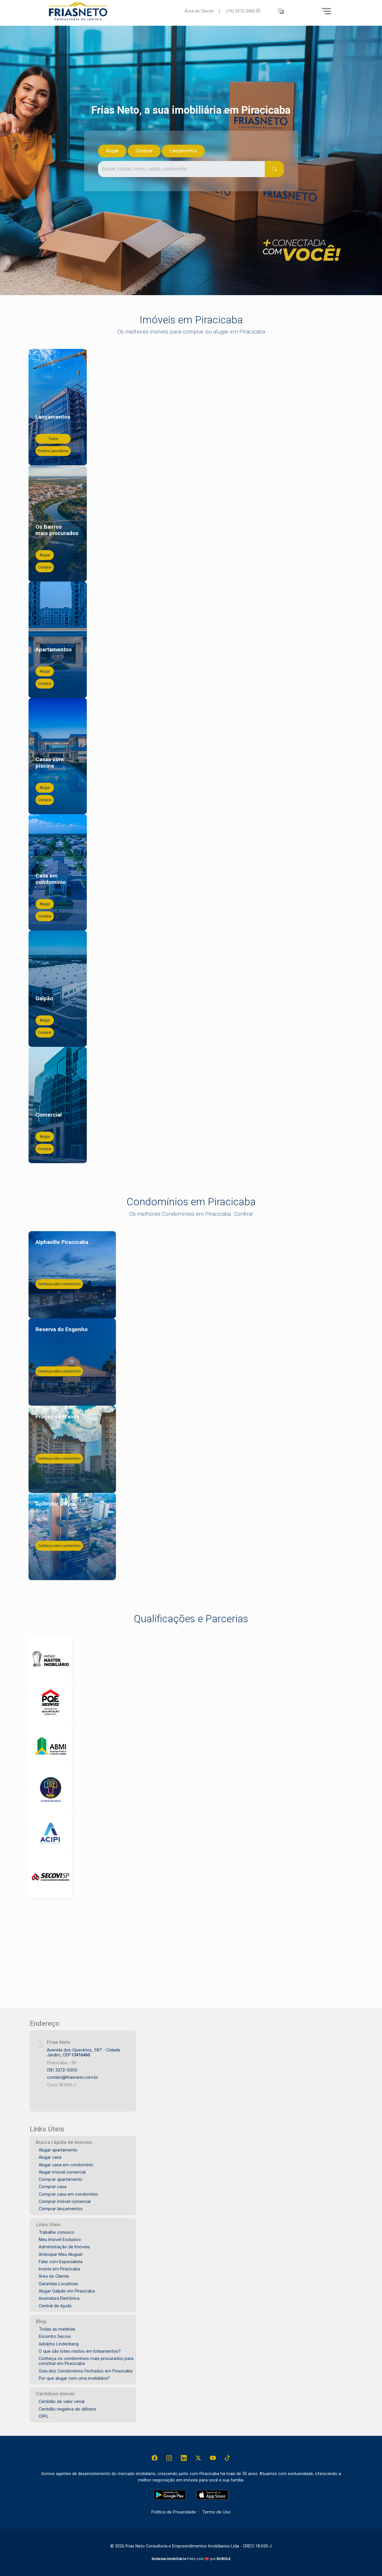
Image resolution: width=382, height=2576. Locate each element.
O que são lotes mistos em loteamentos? (80, 2351)
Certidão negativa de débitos (67, 2408)
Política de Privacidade (173, 2511)
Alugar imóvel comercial (62, 2171)
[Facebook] (154, 2458)
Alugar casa (50, 2157)
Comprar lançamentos (61, 2208)
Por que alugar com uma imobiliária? (74, 2378)
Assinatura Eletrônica (59, 2298)
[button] (281, 11)
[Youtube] (213, 2458)
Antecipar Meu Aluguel (60, 2254)
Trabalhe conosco (56, 2232)
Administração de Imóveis (64, 2246)
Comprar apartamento (60, 2179)
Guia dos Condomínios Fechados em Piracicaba (85, 2370)
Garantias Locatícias (58, 2283)
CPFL (44, 2416)
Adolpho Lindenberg (59, 2343)
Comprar (144, 151)
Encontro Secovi (55, 2336)
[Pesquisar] (274, 169)
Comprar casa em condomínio (68, 2194)
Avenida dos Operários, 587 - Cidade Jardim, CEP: (83, 2052)
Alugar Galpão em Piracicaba (67, 2290)
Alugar (112, 151)
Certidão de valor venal (61, 2401)
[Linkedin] (184, 2458)
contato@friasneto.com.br (72, 2077)
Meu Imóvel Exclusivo (60, 2239)
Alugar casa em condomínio (66, 2164)
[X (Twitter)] (198, 2458)
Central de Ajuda (55, 2305)
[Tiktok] (227, 2458)
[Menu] (326, 11)
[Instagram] (169, 2458)
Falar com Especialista (60, 2261)
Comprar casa (52, 2186)
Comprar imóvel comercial (65, 2201)
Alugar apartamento (58, 2149)
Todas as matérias (57, 2329)
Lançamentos (183, 151)
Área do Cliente (199, 10)
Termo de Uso (216, 2511)
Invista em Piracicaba (59, 2268)
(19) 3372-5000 (243, 10)
